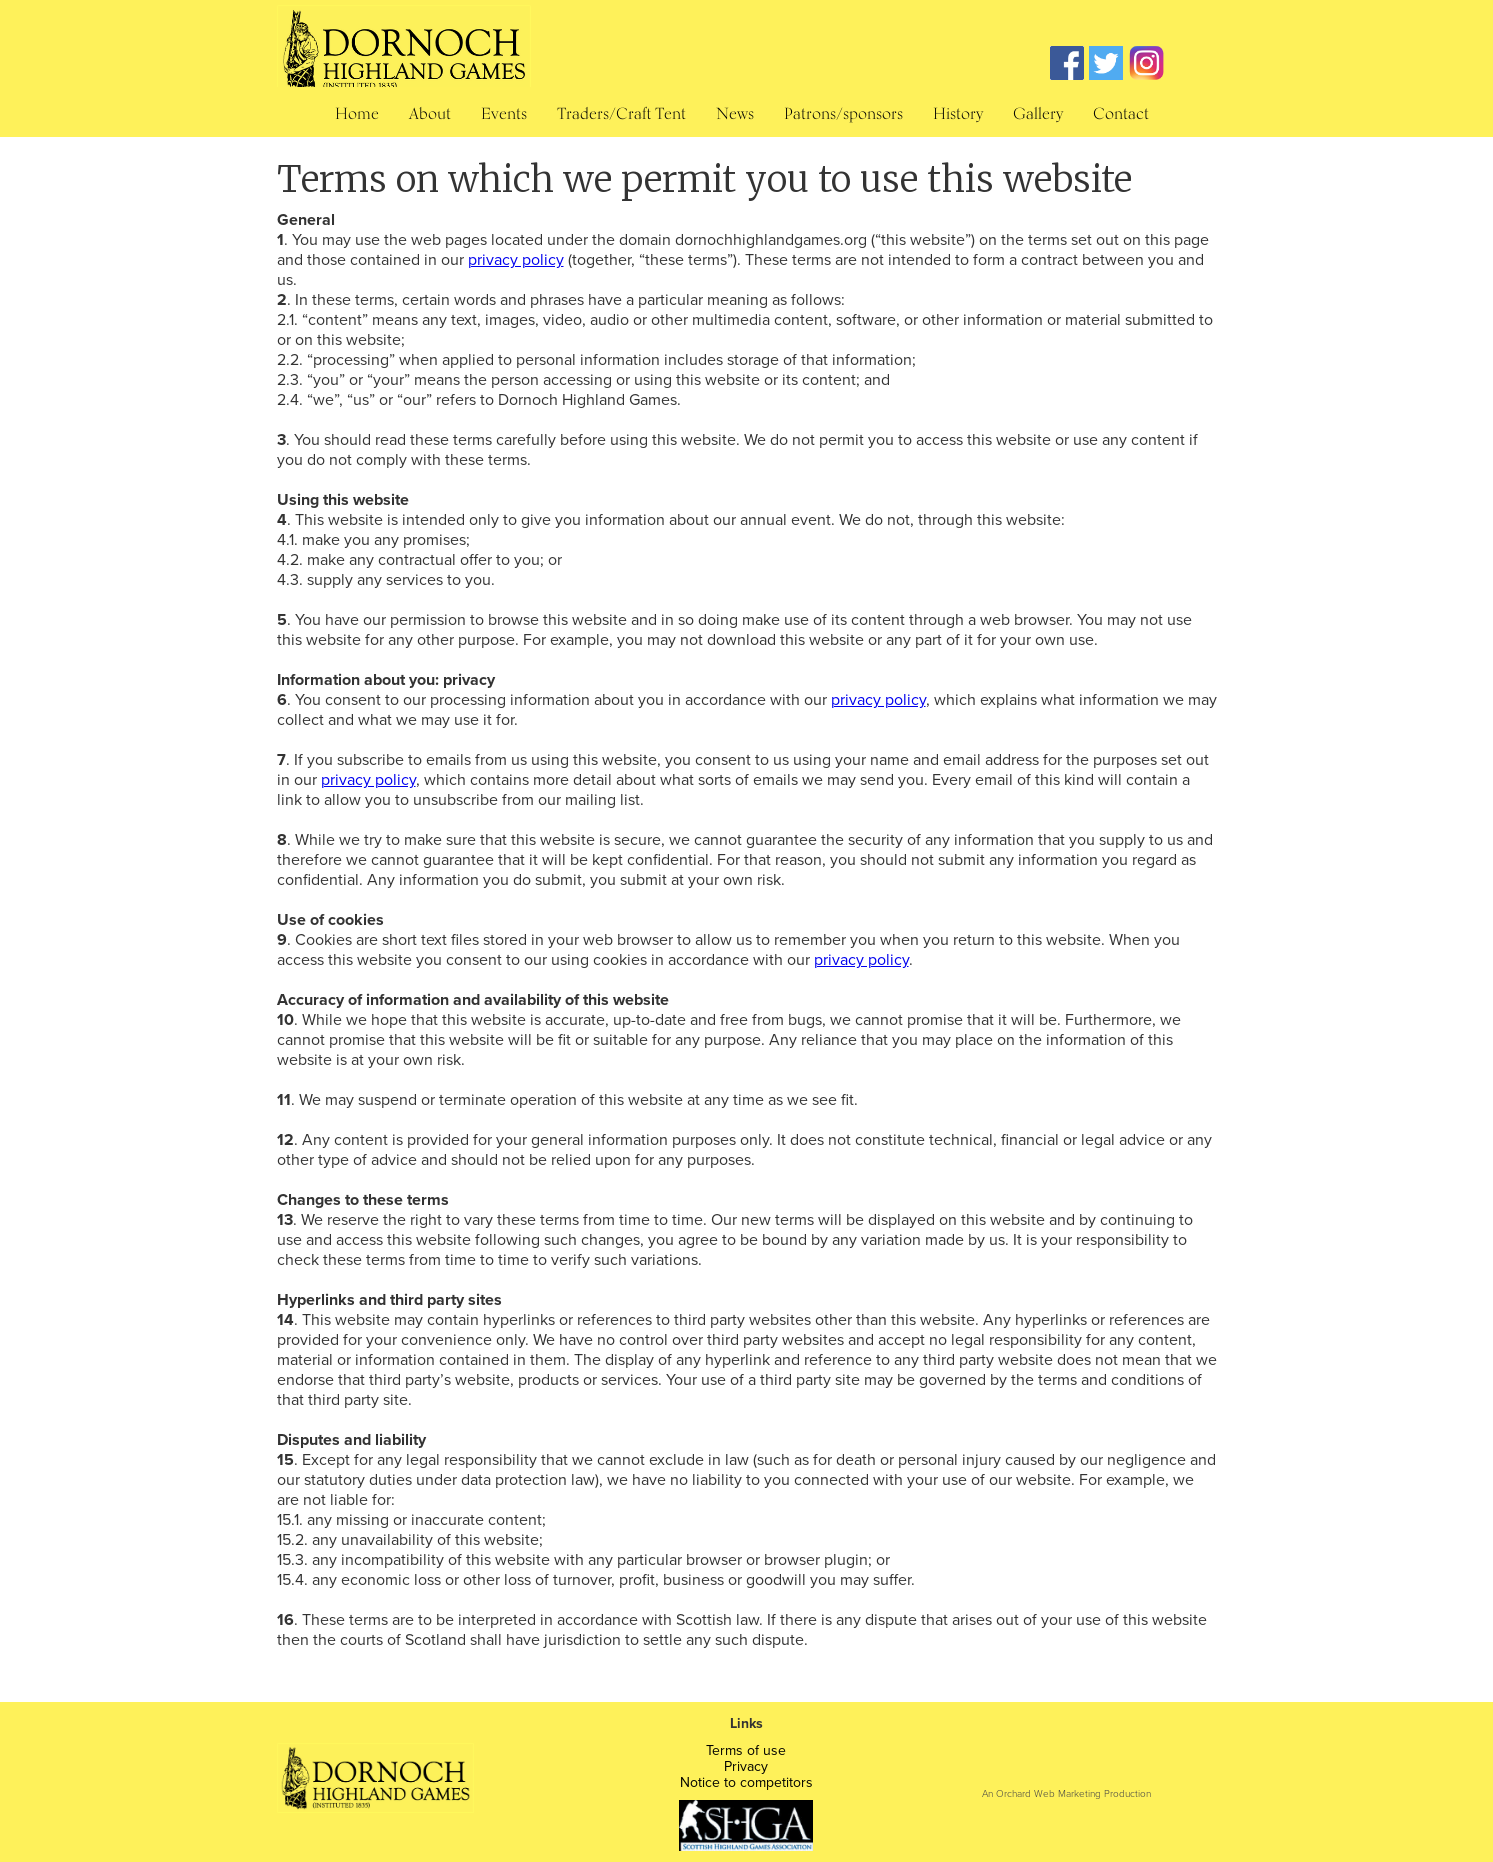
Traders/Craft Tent (621, 113)
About (430, 113)
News (735, 113)
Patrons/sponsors (843, 113)
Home (357, 113)
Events (504, 113)
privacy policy (516, 259)
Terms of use (746, 1751)
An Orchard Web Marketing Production (1066, 1793)
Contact (1121, 113)
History (958, 113)
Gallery (1038, 113)
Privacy (746, 1767)
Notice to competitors (746, 1783)
